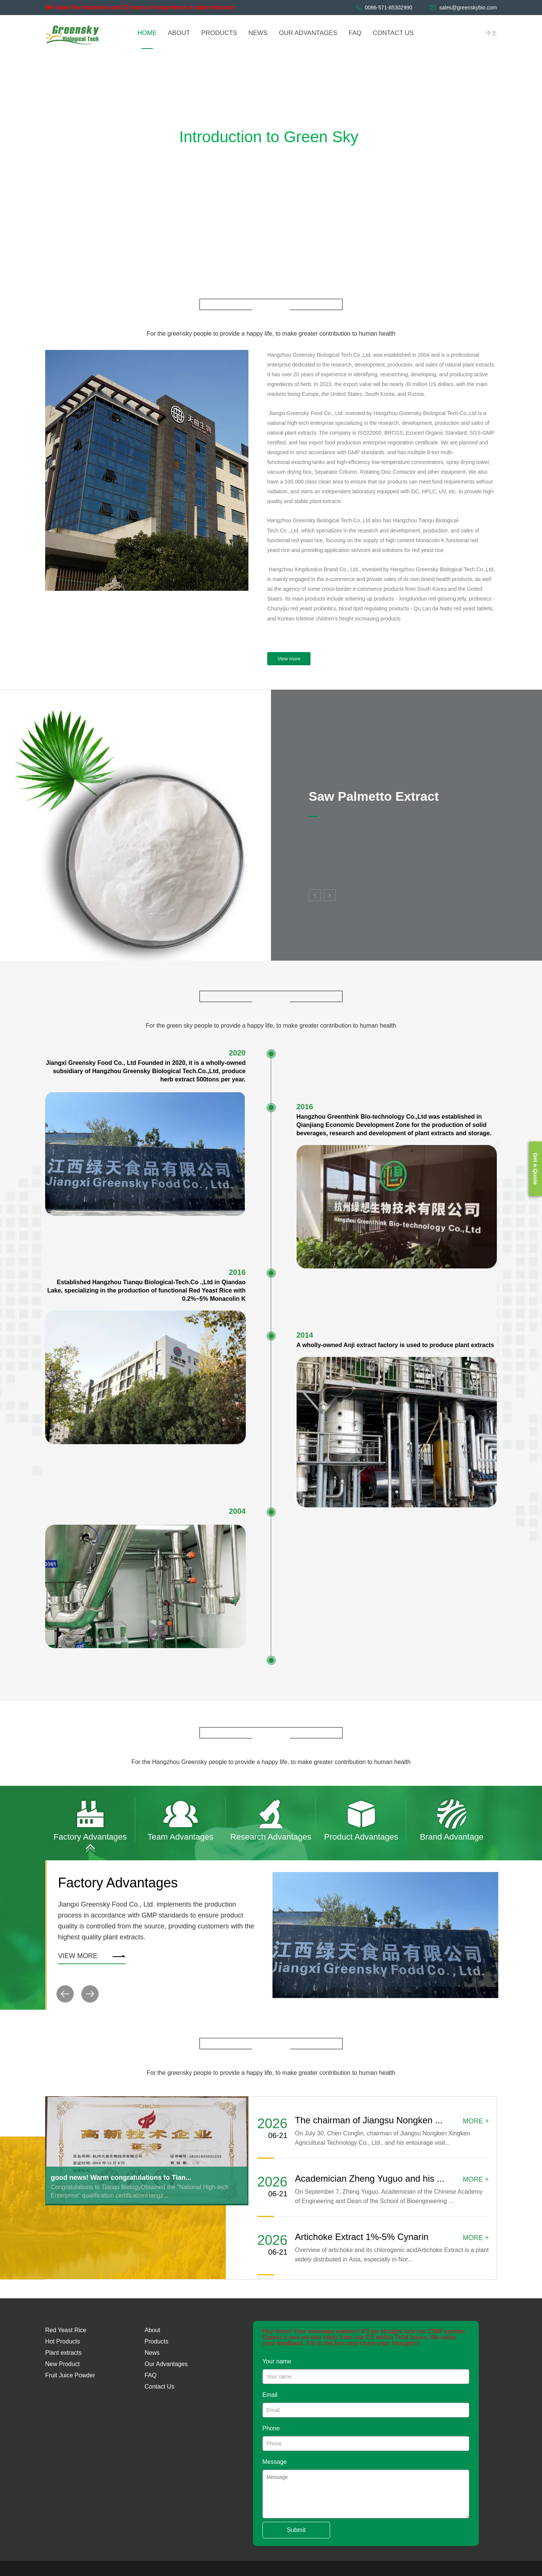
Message (274, 2462)
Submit (296, 2530)
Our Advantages (166, 2364)
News (152, 2352)
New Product (62, 2364)
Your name (276, 2361)
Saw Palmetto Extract (374, 796)
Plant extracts (63, 2352)
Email (269, 2395)
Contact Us (159, 2386)
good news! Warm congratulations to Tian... (121, 2177)
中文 (491, 33)
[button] (65, 1994)
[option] (90, 1819)
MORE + (476, 2121)
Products (156, 2341)
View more (288, 658)
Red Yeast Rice (65, 2330)
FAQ (151, 2375)
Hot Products (62, 2341)
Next (330, 895)
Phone (271, 2428)
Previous (315, 895)
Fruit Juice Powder (70, 2375)
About (152, 2330)
